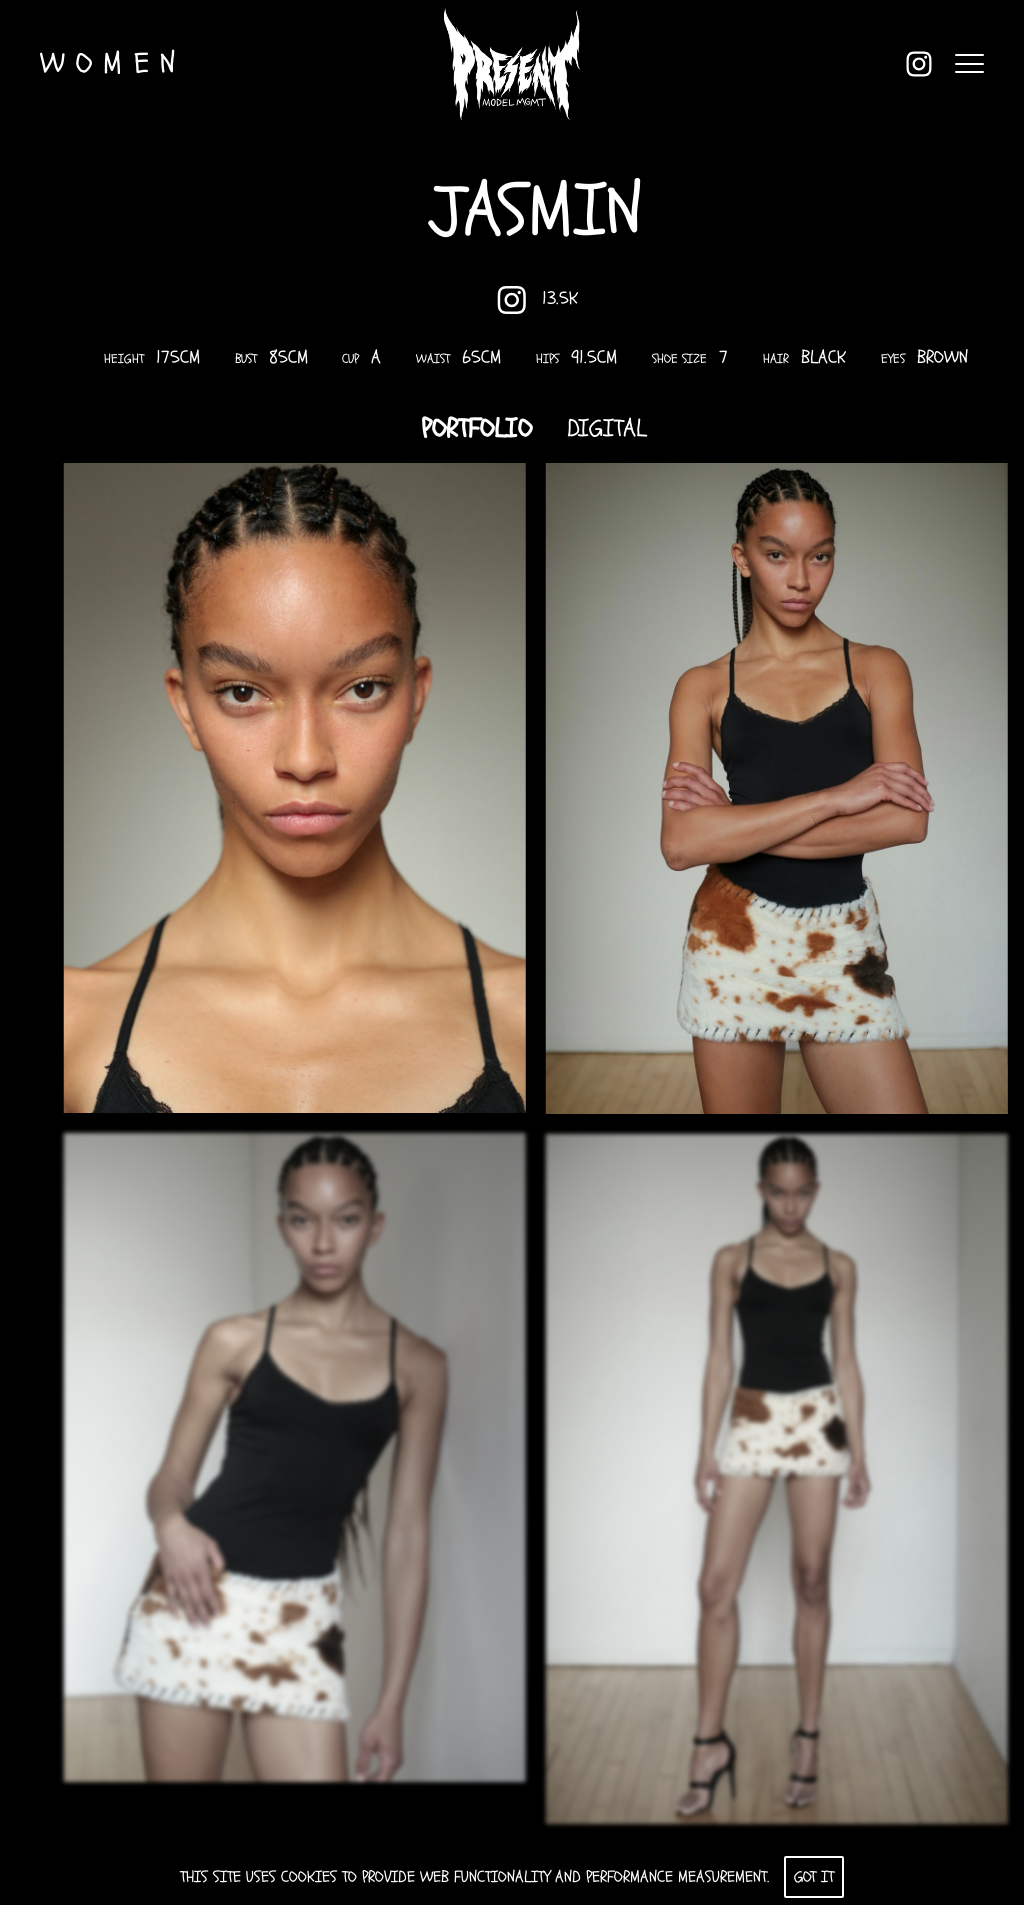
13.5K (544, 300)
